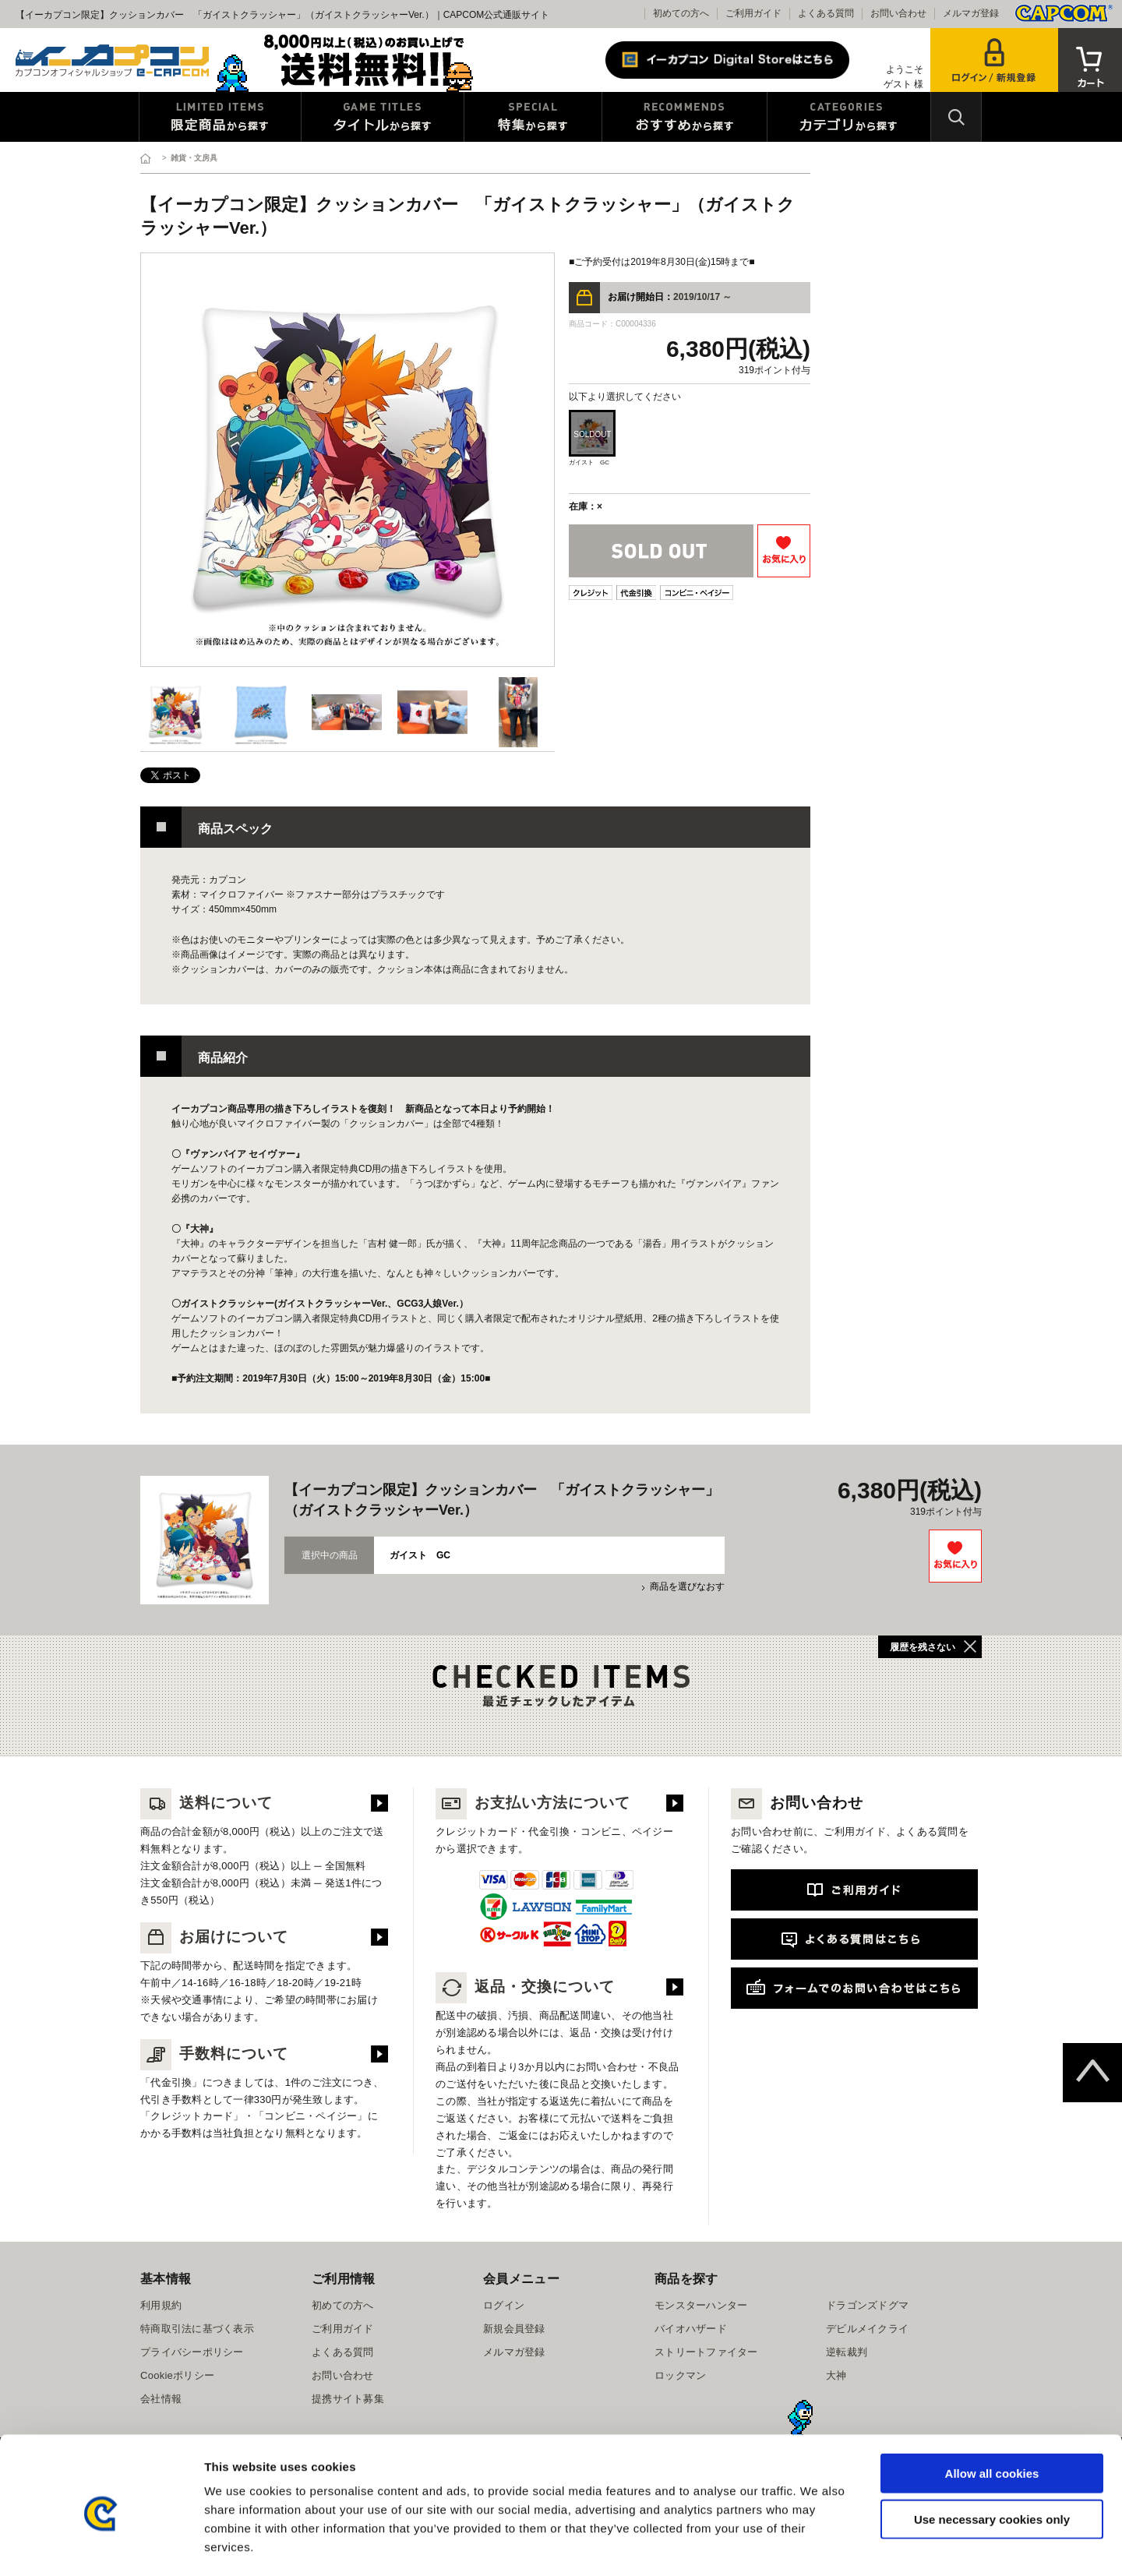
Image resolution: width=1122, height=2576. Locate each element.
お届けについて (214, 1936)
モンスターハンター (700, 2305)
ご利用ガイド (753, 13)
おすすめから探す (684, 117)
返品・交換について (525, 1986)
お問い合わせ (898, 13)
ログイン (503, 2305)
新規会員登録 (514, 2328)
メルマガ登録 (971, 13)
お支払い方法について (533, 1802)
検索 (956, 117)
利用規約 (161, 2305)
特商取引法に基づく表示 (197, 2328)
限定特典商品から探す (220, 117)
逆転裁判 (846, 2352)
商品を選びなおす (687, 1586)
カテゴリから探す (848, 117)
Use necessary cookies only (992, 2454)
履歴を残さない (922, 1647)
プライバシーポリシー (192, 2352)
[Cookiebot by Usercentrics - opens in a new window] (101, 2545)
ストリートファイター (706, 2352)
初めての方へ (681, 13)
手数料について (214, 2053)
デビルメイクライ (867, 2328)
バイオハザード (690, 2328)
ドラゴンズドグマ (867, 2305)
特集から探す (533, 117)
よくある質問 (826, 13)
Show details (818, 2545)
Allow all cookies (992, 2408)
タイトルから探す (383, 117)
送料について (206, 1802)
